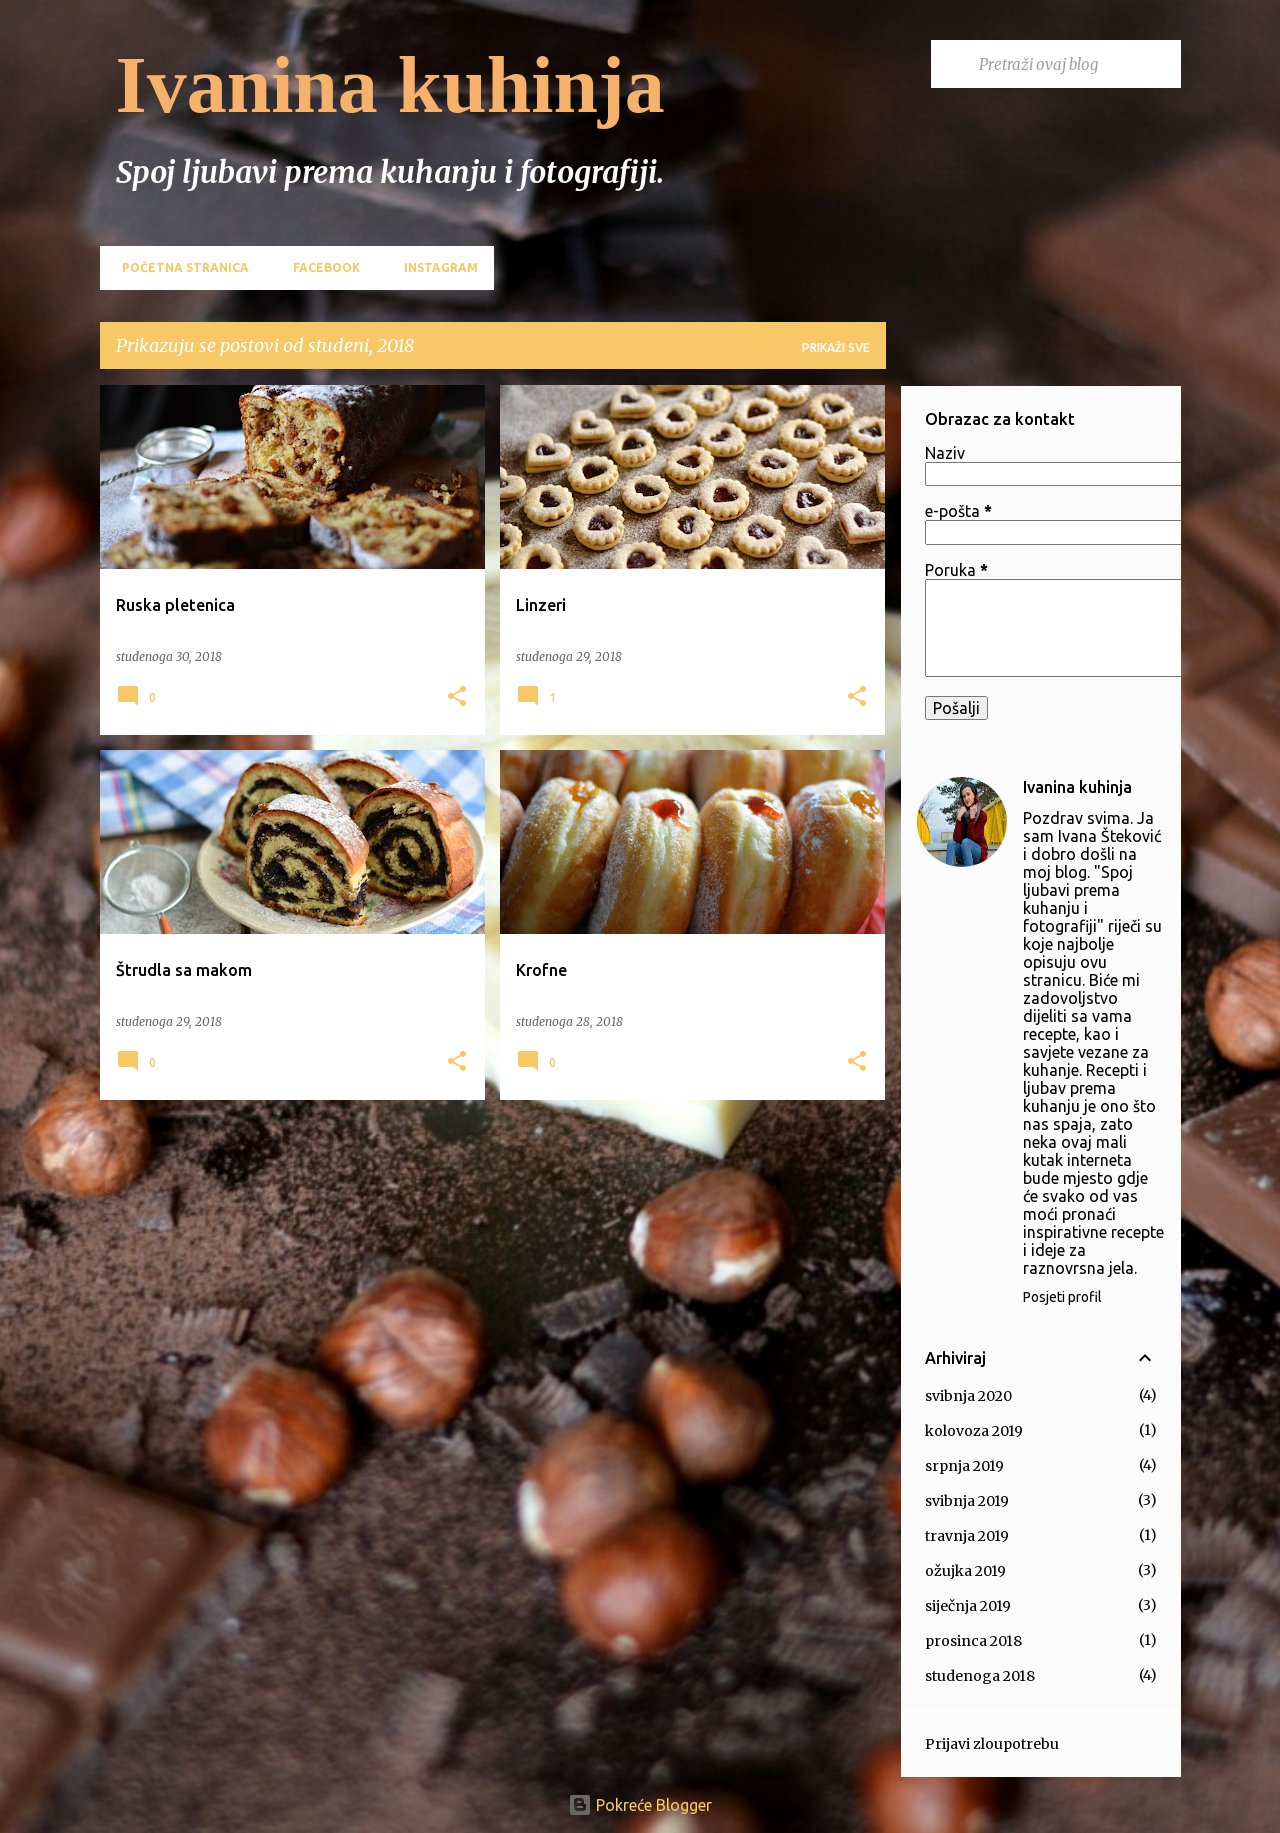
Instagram (435, 267)
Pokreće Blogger (640, 1805)
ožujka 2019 (965, 1571)
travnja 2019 (967, 1536)
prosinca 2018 (973, 1641)
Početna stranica (179, 267)
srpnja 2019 (964, 1466)
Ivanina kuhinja (390, 85)
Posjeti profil (1062, 1297)
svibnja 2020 (968, 1396)
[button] (457, 697)
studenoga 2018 (980, 1676)
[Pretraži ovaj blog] (1076, 64)
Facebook (320, 267)
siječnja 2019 (968, 1606)
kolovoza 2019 (974, 1431)
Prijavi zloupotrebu (992, 1744)
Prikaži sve (836, 347)
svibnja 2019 (967, 1501)
